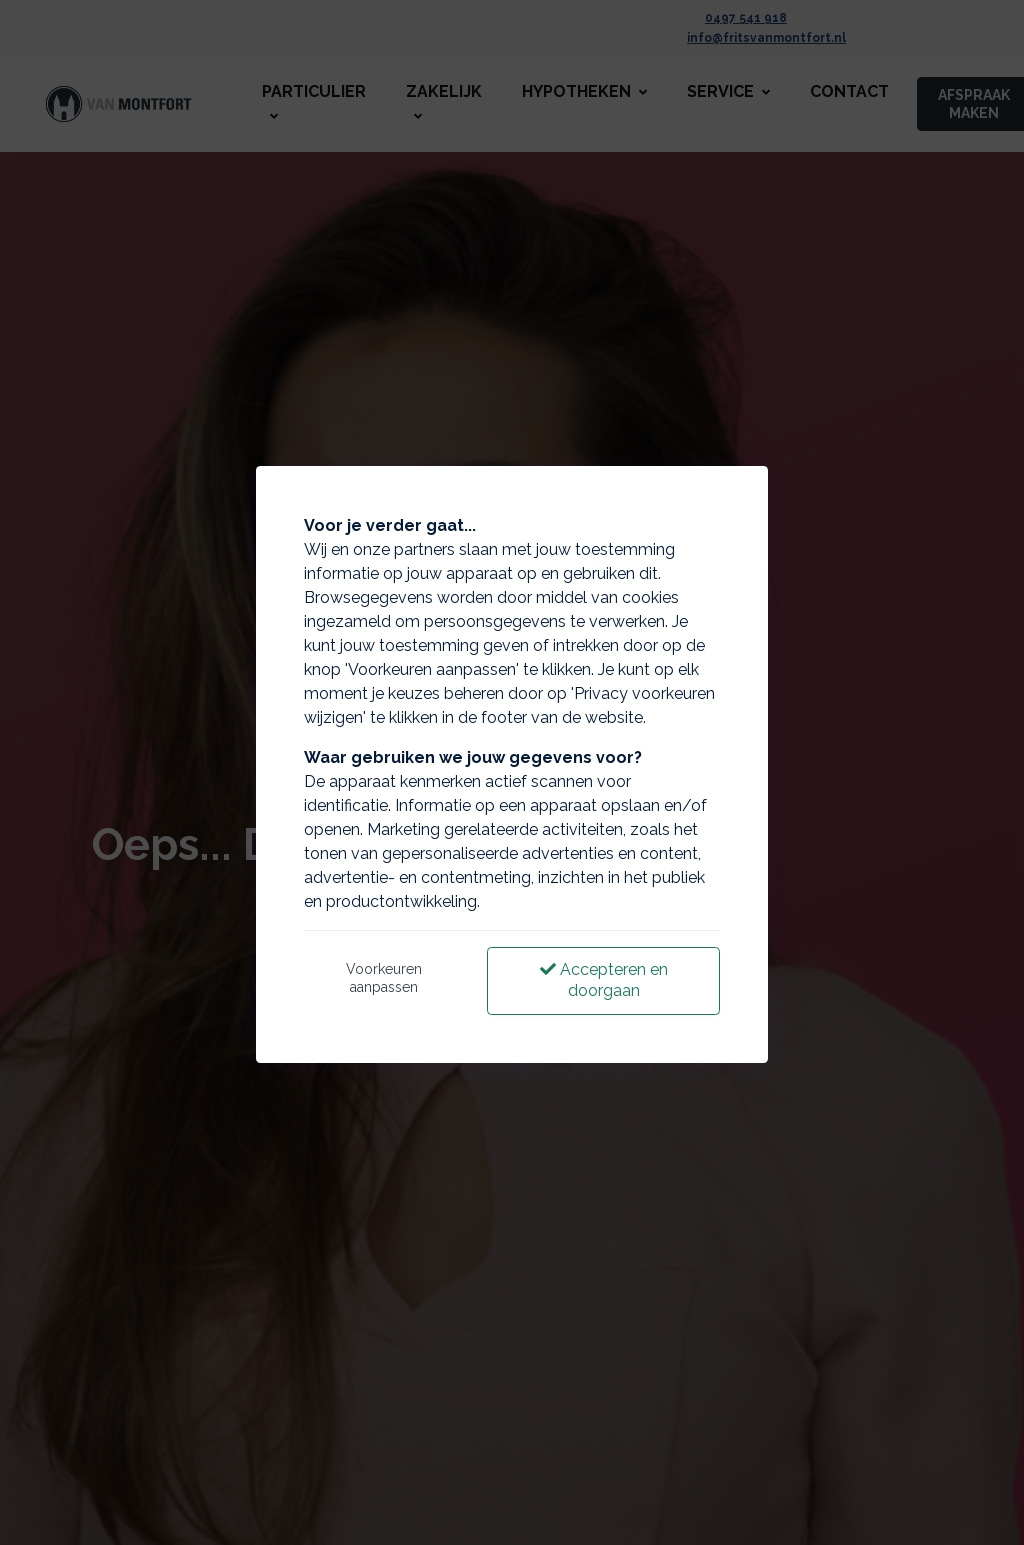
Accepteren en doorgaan (604, 980)
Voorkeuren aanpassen (384, 978)
